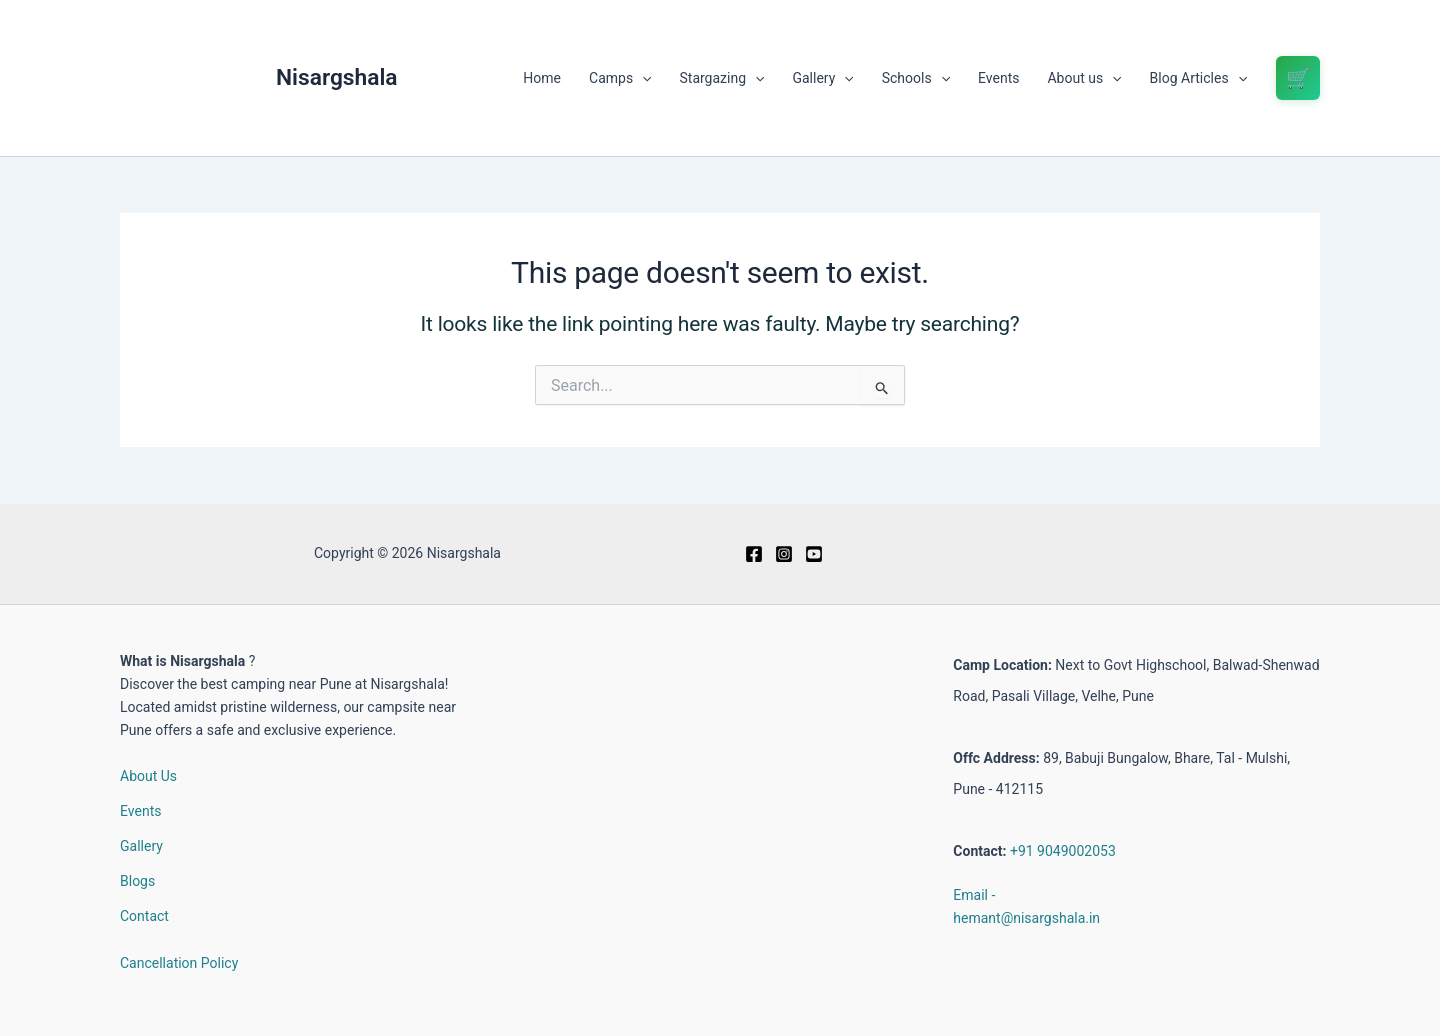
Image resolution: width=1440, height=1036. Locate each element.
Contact (144, 916)
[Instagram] (784, 554)
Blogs (137, 881)
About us (1084, 78)
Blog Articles (1198, 78)
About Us (148, 776)
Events (998, 78)
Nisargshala (337, 77)
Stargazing (722, 78)
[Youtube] (814, 554)
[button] (642, 78)
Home (542, 78)
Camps (620, 78)
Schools (916, 78)
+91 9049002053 (1063, 851)
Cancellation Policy (179, 963)
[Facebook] (754, 554)
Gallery (822, 78)
